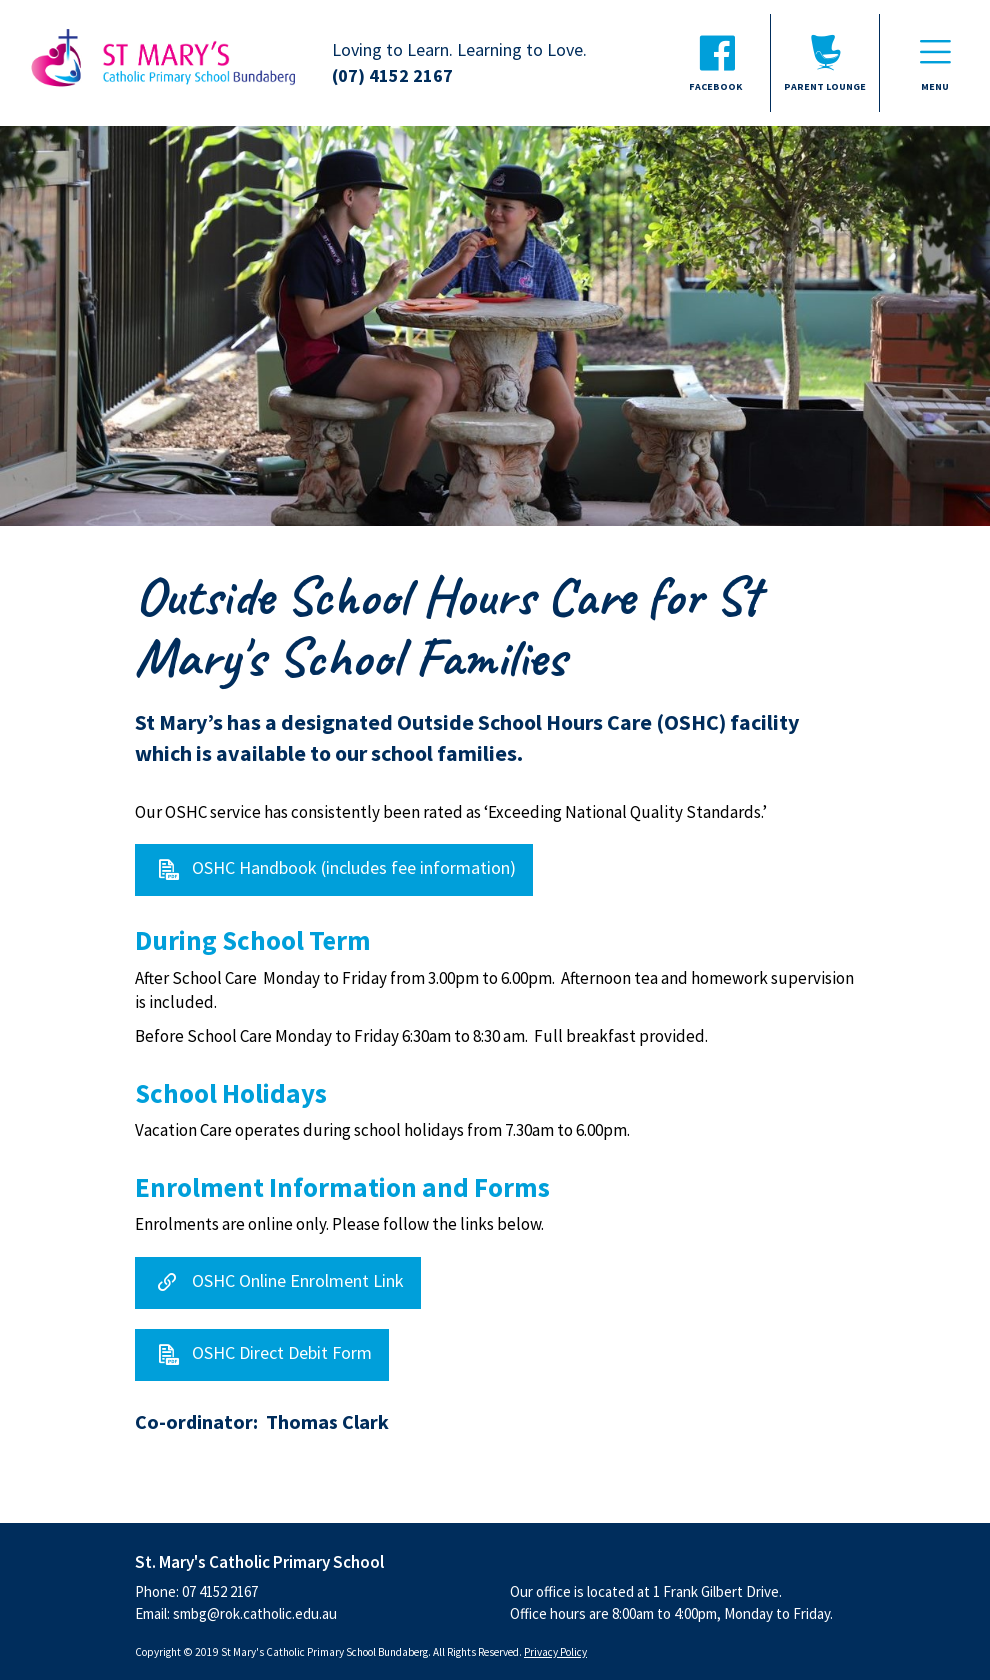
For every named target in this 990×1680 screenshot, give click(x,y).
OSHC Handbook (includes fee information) (354, 868)
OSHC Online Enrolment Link (298, 1280)
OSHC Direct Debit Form (282, 1352)
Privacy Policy (555, 1652)
